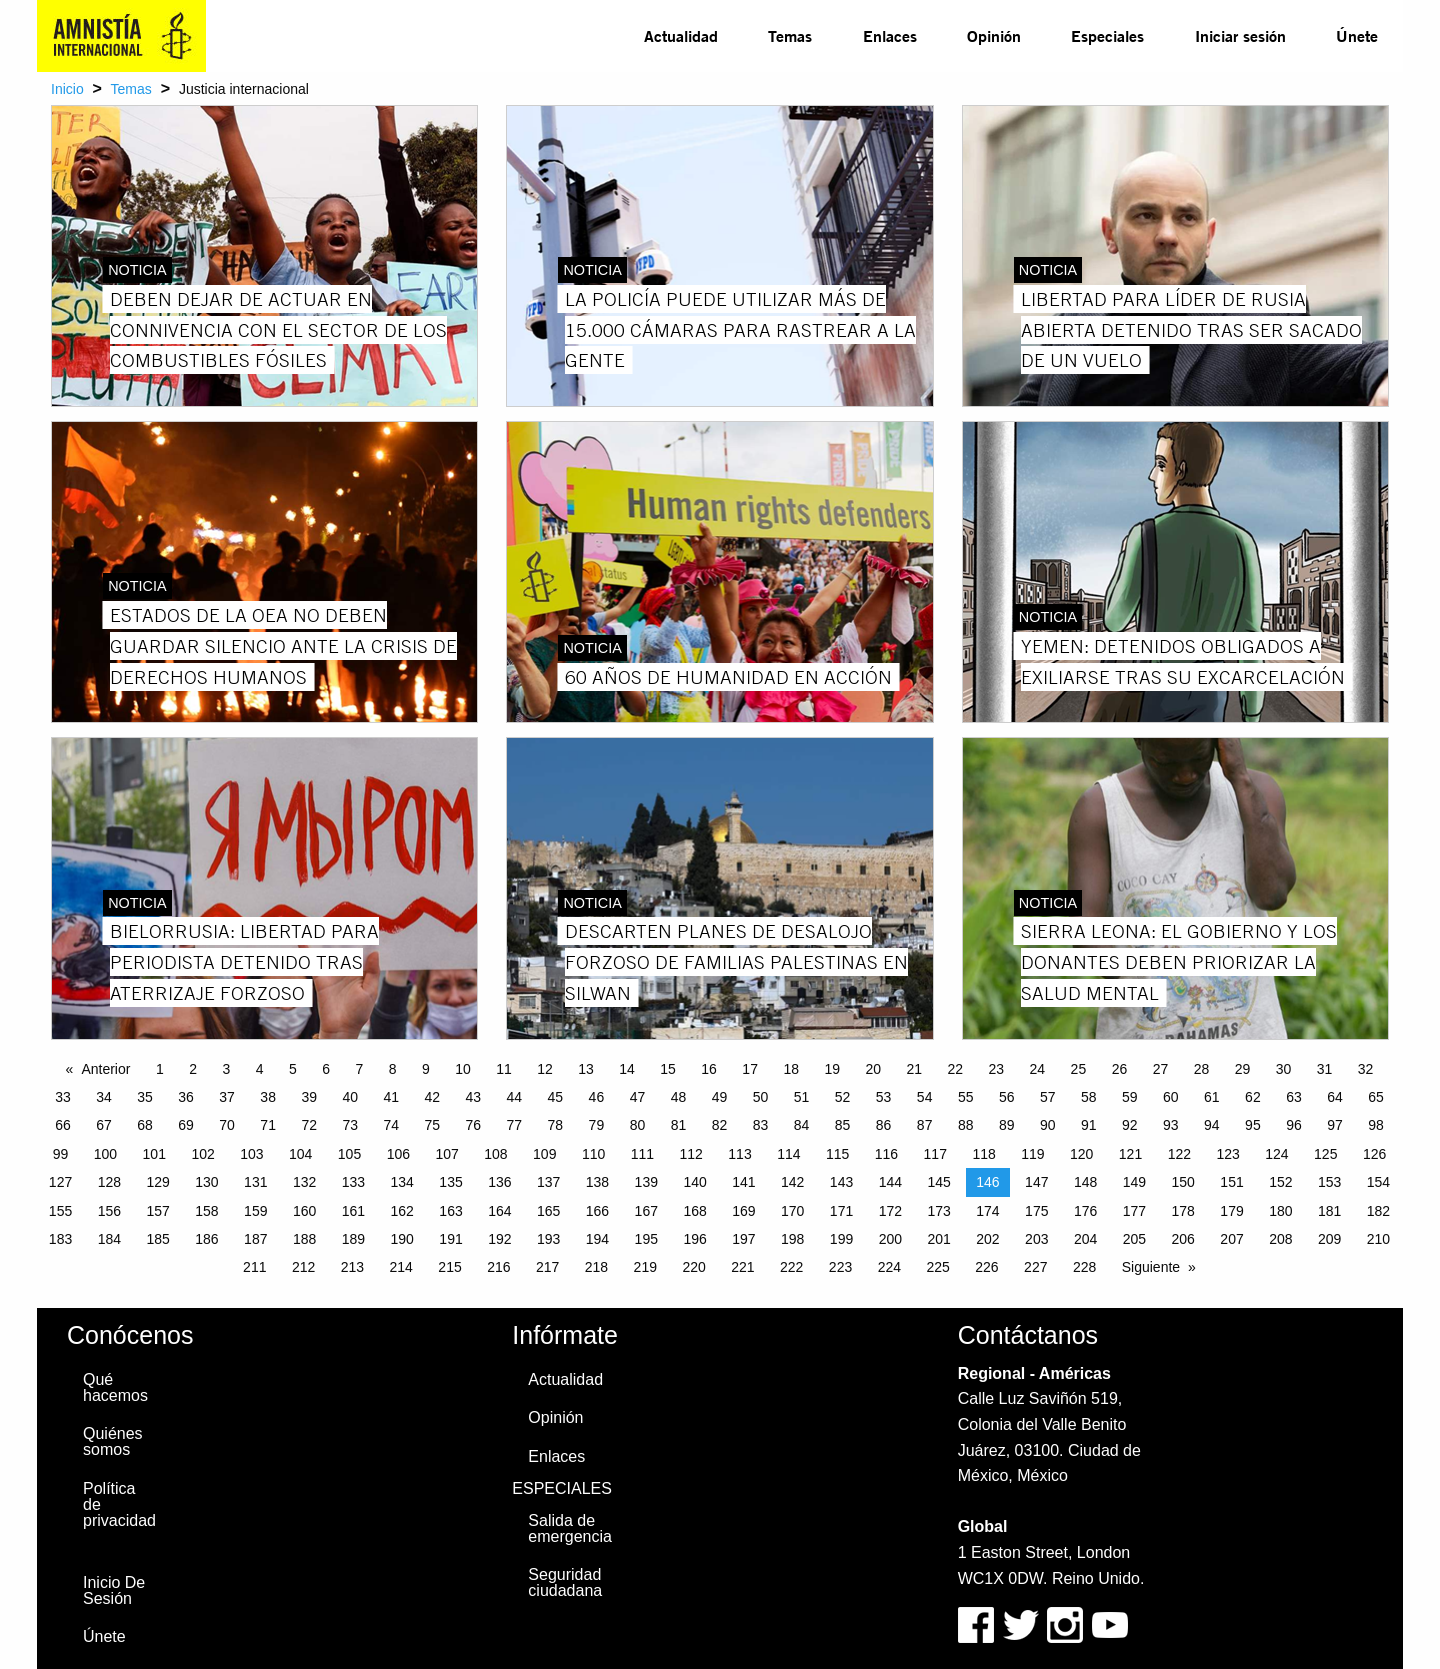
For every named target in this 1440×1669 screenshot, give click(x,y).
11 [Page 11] (504, 1069)
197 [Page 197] (743, 1239)
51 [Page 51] (802, 1097)
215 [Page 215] (449, 1267)
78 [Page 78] (556, 1125)
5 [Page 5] (293, 1069)
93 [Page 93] (1171, 1125)
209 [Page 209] (1329, 1239)
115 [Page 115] (837, 1154)
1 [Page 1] (160, 1069)
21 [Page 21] (914, 1069)
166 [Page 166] (597, 1211)
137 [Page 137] (548, 1182)
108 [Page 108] (495, 1154)
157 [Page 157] (157, 1211)
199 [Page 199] (841, 1239)
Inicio (67, 89)
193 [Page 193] (548, 1239)
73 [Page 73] (350, 1125)
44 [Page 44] (515, 1097)
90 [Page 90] (1048, 1125)
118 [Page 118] (983, 1154)
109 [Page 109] (544, 1154)
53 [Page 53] (884, 1097)
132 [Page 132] (304, 1182)
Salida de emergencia (570, 1528)
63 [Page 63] (1294, 1097)
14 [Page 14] (627, 1069)
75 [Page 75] (432, 1125)
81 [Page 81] (679, 1125)
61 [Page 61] (1212, 1097)
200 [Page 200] (890, 1239)
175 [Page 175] (1036, 1211)
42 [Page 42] (432, 1097)
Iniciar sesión (1240, 35)
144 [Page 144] (890, 1182)
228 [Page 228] (1084, 1267)
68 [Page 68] (145, 1125)
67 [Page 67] (104, 1125)
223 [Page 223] (840, 1267)
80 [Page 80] (638, 1125)
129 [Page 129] (157, 1182)
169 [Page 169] (743, 1211)
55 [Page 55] (966, 1097)
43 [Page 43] (474, 1097)
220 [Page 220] (693, 1267)
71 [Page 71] (268, 1125)
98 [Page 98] (1376, 1125)
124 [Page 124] (1276, 1154)
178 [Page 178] (1183, 1211)
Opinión (994, 35)
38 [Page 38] (268, 1097)
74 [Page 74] (391, 1125)
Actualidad (681, 35)
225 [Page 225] (937, 1267)
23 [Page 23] (997, 1069)
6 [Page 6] (326, 1069)
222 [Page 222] (791, 1267)
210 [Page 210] (1378, 1239)
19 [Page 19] (832, 1069)
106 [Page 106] (398, 1154)
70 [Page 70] (227, 1125)
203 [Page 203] (1036, 1239)
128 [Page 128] (109, 1182)
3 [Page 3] (226, 1069)
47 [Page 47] (638, 1097)
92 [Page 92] (1130, 1125)
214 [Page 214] (401, 1267)
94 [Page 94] (1212, 1125)
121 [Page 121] (1130, 1154)
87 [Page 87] (925, 1125)
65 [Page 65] (1376, 1097)
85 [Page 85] (843, 1125)
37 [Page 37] (227, 1097)
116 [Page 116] (886, 1154)
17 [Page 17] (750, 1069)
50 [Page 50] (761, 1097)
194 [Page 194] (597, 1239)
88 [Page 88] (966, 1125)
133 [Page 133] (353, 1182)
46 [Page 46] (597, 1097)
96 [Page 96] (1294, 1125)
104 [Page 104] (300, 1154)
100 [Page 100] (105, 1154)
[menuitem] (681, 36)
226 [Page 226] (986, 1267)
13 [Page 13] (586, 1069)
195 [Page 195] (646, 1239)
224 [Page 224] (889, 1267)
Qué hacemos (115, 1387)
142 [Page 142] (792, 1182)
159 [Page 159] (255, 1211)
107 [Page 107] (446, 1154)
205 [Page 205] (1134, 1239)
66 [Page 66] (63, 1125)
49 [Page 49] (720, 1097)
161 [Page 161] (353, 1211)
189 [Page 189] (353, 1239)
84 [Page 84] (802, 1125)
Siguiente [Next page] (1151, 1267)
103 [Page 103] (251, 1154)
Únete (1357, 35)
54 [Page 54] (925, 1097)
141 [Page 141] (743, 1182)
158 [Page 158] (206, 1211)
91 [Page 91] (1089, 1125)
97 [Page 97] (1335, 1125)
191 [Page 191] (450, 1239)
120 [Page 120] (1081, 1154)
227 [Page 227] (1035, 1267)
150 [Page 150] (1183, 1182)
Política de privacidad (119, 1504)
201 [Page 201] (938, 1239)
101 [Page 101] (154, 1154)
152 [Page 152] (1280, 1182)
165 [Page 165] (548, 1211)
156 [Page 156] (109, 1211)
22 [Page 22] (956, 1069)
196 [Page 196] (694, 1239)
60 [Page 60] (1171, 1097)
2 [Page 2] (193, 1069)
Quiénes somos (113, 1441)
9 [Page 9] (426, 1069)
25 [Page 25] (1079, 1069)
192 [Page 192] (499, 1239)
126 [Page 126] (1374, 1154)
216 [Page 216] (498, 1267)
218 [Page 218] (596, 1267)
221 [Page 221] (742, 1267)
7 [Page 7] (359, 1069)
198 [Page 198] (792, 1239)
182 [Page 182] (1378, 1211)
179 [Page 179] (1231, 1211)
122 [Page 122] (1179, 1154)
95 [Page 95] (1253, 1125)
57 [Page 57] (1048, 1097)
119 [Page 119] (1032, 1154)
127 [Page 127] (60, 1182)
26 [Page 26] (1120, 1069)
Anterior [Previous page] (105, 1069)
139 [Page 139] (646, 1182)
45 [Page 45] (556, 1097)
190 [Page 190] (402, 1239)
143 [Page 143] (841, 1182)
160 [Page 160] (304, 1211)
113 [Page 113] (739, 1154)
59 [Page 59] (1130, 1097)
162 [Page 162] (402, 1211)
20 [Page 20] (873, 1069)
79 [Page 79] (597, 1125)
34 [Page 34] (104, 1097)
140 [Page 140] (694, 1182)
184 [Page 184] (109, 1239)
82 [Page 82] (720, 1125)
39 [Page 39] (309, 1097)
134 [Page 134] (402, 1182)
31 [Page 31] (1325, 1069)
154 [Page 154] (1378, 1182)
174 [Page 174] (987, 1211)
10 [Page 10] (463, 1069)
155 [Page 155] (60, 1211)
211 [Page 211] (254, 1267)
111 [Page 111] (642, 1154)
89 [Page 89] (1007, 1125)
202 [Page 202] (987, 1239)
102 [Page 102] (202, 1154)
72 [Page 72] (309, 1125)
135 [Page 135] (450, 1182)
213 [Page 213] (352, 1267)
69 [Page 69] (186, 1125)
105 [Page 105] (349, 1154)
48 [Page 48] (679, 1097)
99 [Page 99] (61, 1154)
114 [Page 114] (788, 1154)
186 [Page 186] (206, 1239)
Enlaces (890, 35)
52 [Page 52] (843, 1097)
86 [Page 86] (884, 1125)
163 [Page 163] (450, 1211)
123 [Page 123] (1227, 1154)
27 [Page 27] (1161, 1069)
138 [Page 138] (597, 1182)
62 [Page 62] (1253, 1097)
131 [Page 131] (255, 1182)
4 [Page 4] (260, 1069)
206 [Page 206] (1183, 1239)
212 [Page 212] (303, 1267)
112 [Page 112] (691, 1154)
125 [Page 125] (1325, 1154)
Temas (790, 35)
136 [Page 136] (499, 1182)
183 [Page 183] (60, 1239)
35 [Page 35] (145, 1097)
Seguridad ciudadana (565, 1582)
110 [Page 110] (593, 1154)
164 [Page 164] (499, 1211)
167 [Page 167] (646, 1211)
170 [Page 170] (792, 1211)
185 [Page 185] (157, 1239)
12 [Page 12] (545, 1069)
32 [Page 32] (1366, 1069)
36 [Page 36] (186, 1097)
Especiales (1107, 35)
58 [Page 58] (1089, 1097)
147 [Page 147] (1036, 1182)
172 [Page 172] (890, 1211)
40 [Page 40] (350, 1097)
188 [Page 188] (304, 1239)
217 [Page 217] (547, 1267)
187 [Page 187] (255, 1239)
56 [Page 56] (1007, 1097)
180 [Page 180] (1280, 1211)
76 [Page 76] (474, 1125)
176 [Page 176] (1085, 1211)
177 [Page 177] (1134, 1211)
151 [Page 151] (1231, 1182)
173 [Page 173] (938, 1211)
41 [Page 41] (391, 1097)
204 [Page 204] (1085, 1239)
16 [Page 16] (709, 1069)
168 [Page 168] (694, 1211)
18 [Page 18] (791, 1069)
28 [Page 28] (1202, 1069)
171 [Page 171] (841, 1211)
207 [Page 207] (1231, 1239)
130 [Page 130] (206, 1182)
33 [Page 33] (63, 1097)
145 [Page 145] (938, 1182)
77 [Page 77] (515, 1125)
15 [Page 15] (668, 1069)
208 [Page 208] (1280, 1239)
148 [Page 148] (1085, 1182)
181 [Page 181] (1329, 1211)
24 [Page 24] (1038, 1069)
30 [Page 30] (1284, 1069)
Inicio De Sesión (114, 1590)
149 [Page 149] (1134, 1182)
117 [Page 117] (935, 1154)
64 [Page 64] (1335, 1097)
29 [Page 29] (1243, 1069)
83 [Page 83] (761, 1125)
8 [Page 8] (393, 1069)
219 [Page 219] (645, 1267)
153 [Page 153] (1329, 1182)
